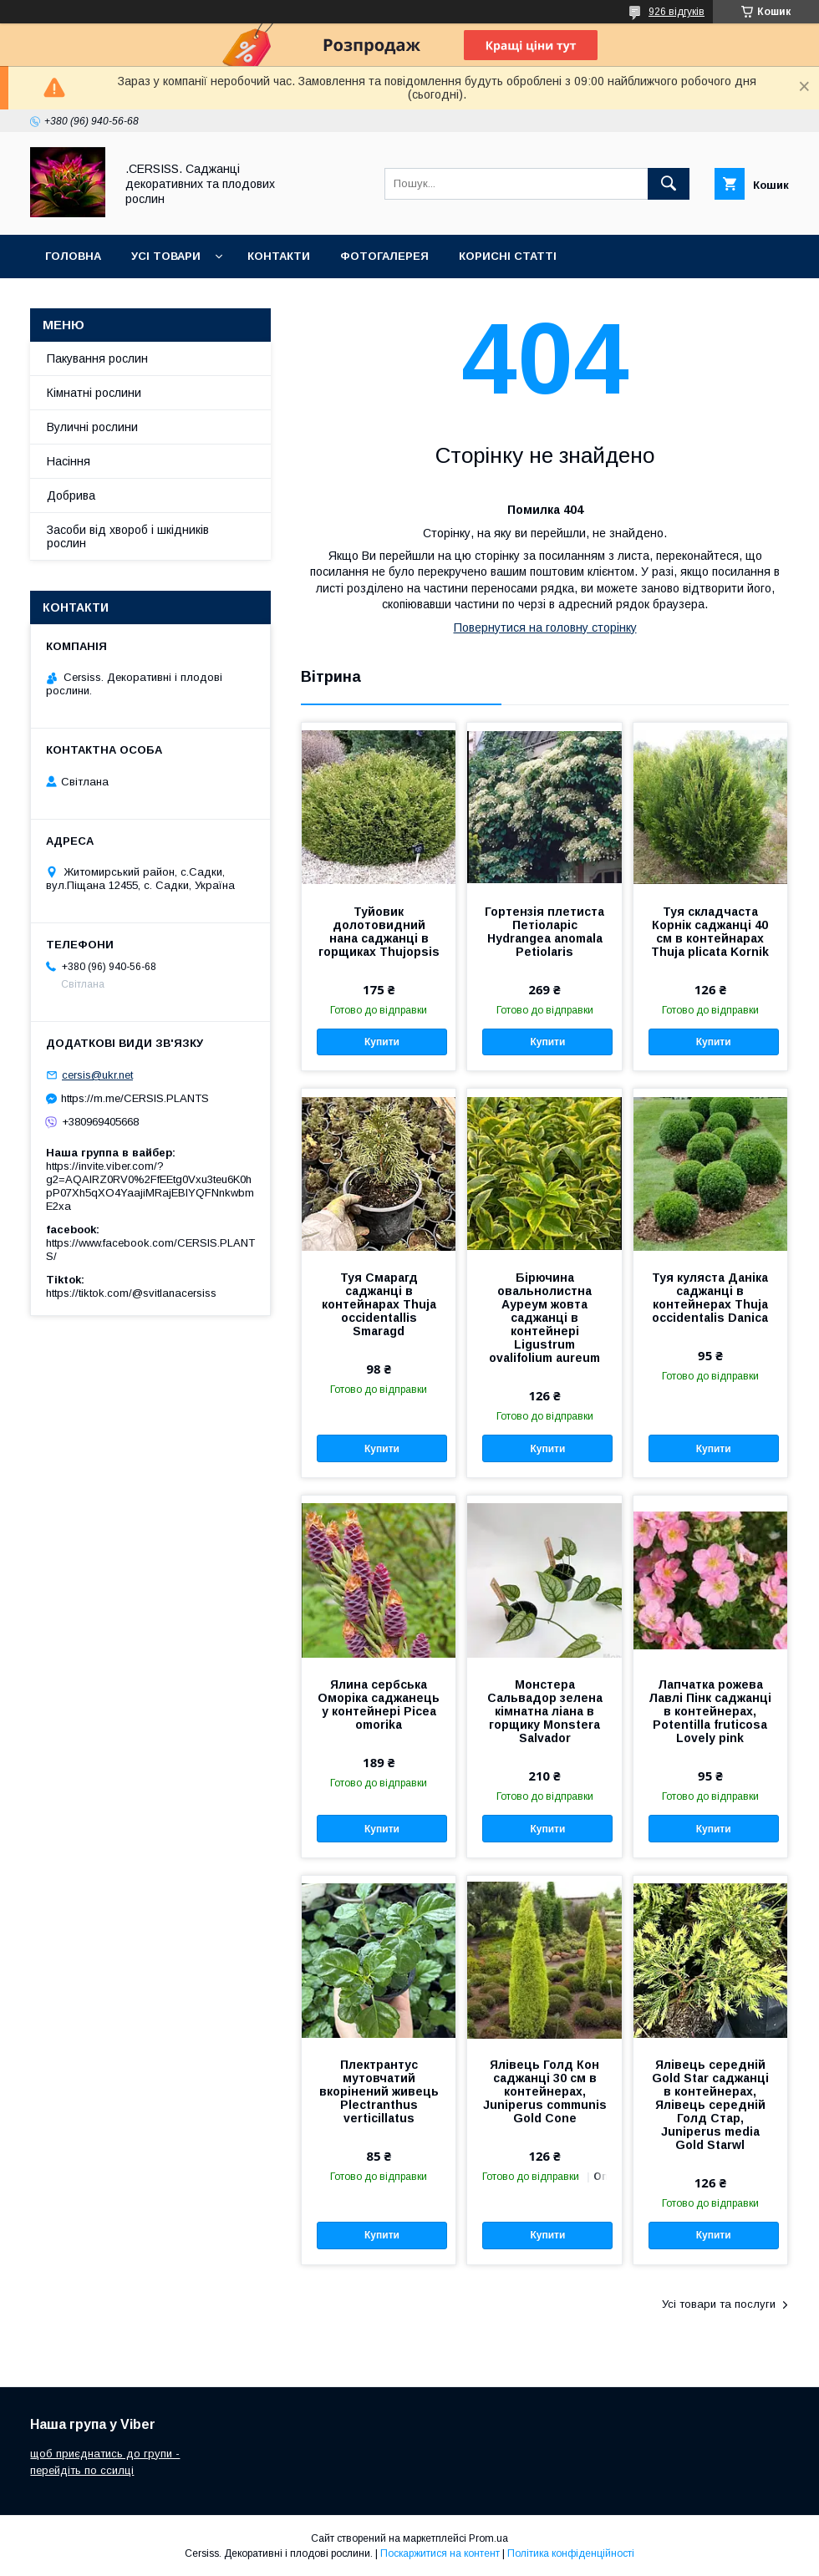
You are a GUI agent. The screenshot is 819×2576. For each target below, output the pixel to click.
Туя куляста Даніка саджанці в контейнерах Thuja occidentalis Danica (710, 1297)
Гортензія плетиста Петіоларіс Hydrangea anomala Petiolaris (544, 931)
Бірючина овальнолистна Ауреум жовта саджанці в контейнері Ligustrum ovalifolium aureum (544, 1317)
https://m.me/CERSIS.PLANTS (135, 1098)
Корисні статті (508, 256)
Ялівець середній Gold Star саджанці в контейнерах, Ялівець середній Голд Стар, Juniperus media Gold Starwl (710, 2105)
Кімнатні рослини (94, 392)
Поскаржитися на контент (440, 2553)
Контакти (278, 256)
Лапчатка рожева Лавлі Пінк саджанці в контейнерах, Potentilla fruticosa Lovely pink (710, 1711)
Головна (73, 256)
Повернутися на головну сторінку (545, 627)
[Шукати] (668, 184)
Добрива (71, 495)
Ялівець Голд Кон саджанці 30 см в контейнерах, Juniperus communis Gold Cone (545, 2091)
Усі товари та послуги (719, 2304)
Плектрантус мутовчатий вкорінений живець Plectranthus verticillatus (379, 2091)
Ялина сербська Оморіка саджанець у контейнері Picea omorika (379, 1704)
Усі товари (166, 256)
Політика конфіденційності (570, 2553)
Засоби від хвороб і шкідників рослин (128, 536)
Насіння (68, 461)
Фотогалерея (384, 256)
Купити (381, 1042)
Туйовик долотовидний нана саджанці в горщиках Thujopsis (379, 931)
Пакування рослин (97, 358)
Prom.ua (488, 2538)
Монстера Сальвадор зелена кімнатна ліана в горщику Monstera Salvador (545, 1711)
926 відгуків (677, 12)
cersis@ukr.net (97, 1075)
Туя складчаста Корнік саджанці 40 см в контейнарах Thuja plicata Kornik (710, 931)
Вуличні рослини (92, 427)
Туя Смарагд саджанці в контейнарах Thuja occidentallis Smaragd (379, 1304)
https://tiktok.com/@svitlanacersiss (131, 1293)
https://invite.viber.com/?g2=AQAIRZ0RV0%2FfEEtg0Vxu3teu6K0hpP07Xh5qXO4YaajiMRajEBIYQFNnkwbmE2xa (150, 1186)
